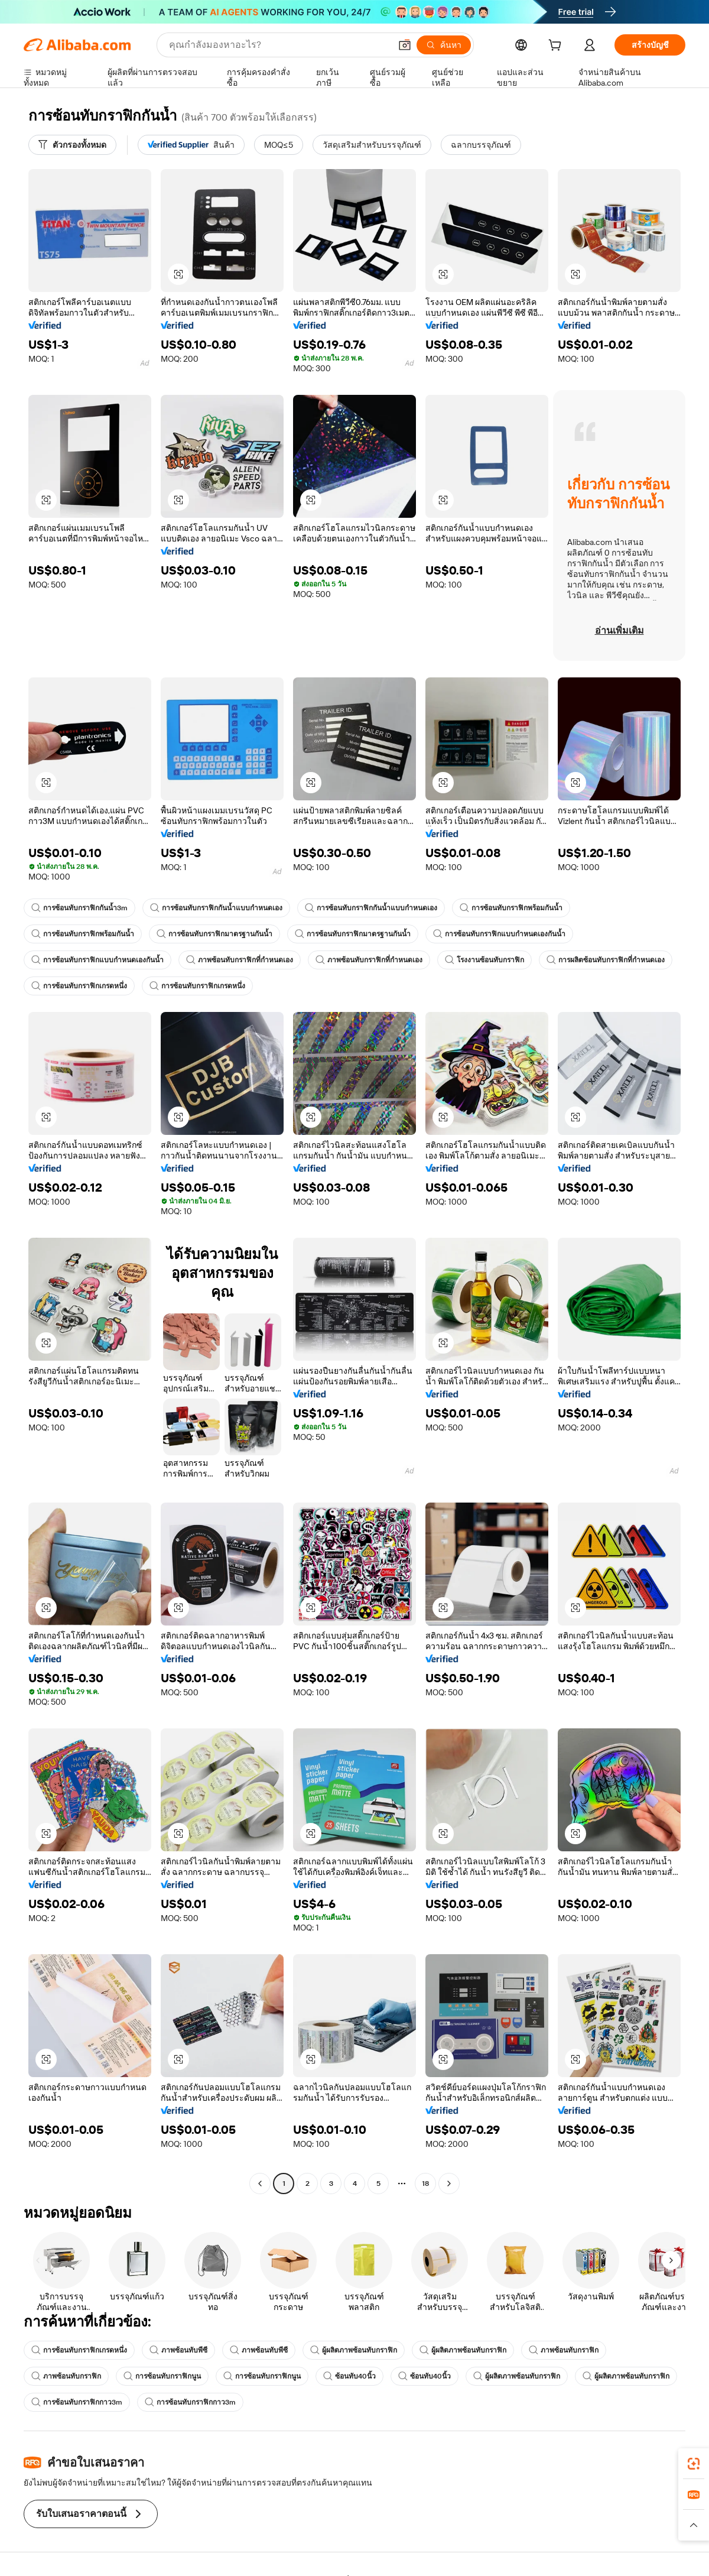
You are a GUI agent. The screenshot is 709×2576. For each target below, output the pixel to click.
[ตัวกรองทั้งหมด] (72, 145)
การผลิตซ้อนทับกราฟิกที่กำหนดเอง (606, 960)
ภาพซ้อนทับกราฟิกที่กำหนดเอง (239, 960)
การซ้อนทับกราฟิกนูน (162, 2376)
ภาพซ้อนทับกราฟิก (564, 2350)
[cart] (557, 46)
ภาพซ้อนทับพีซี (178, 2350)
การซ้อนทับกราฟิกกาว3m (76, 2402)
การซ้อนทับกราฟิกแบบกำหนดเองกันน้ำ (499, 934)
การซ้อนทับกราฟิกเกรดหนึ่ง (79, 986)
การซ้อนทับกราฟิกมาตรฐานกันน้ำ (214, 934)
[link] (693, 2463)
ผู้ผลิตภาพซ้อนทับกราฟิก (353, 2350)
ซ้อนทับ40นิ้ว (349, 2376)
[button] (405, 45)
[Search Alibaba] (278, 44)
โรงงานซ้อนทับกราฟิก (484, 960)
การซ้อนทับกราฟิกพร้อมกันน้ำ (511, 908)
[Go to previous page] (260, 2183)
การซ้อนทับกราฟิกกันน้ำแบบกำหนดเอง (216, 908)
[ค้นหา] (444, 44)
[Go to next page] (449, 2183)
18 (425, 2183)
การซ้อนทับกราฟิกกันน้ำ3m (79, 908)
